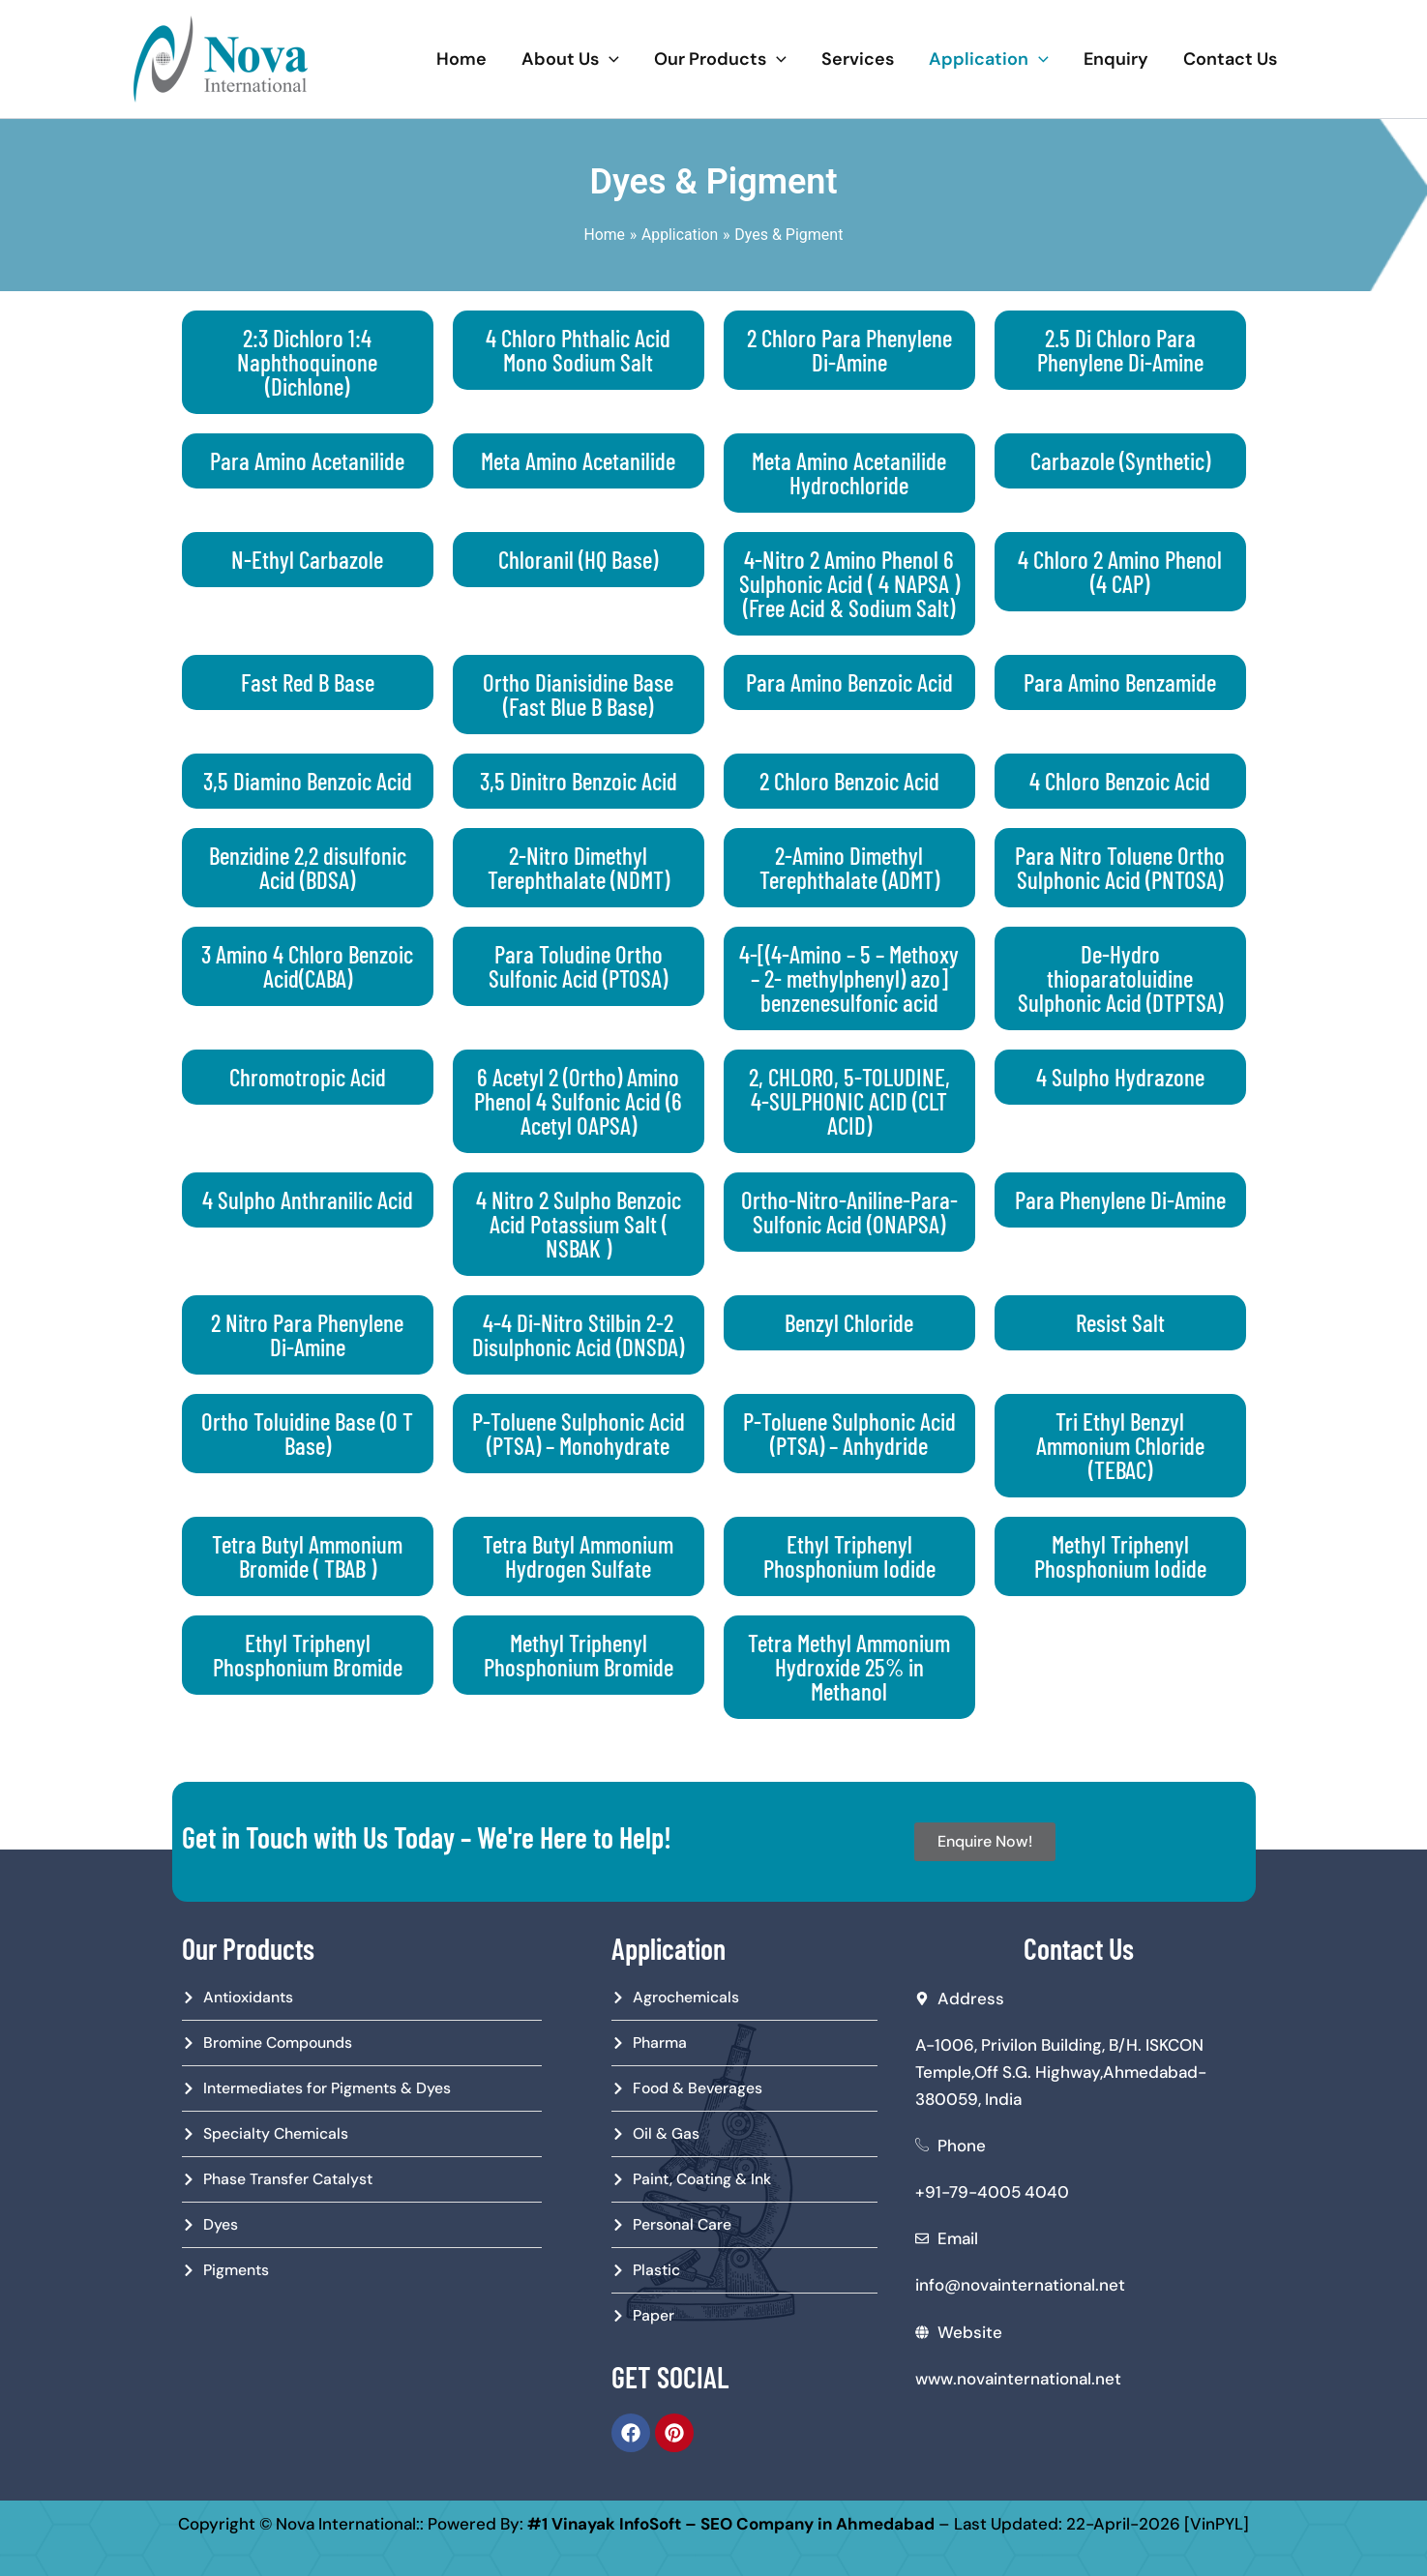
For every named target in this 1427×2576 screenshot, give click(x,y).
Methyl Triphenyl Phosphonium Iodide (1120, 1556)
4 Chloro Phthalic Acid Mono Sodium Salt (578, 349)
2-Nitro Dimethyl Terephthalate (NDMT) (578, 867)
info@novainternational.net (1020, 2283)
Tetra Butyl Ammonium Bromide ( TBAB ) (307, 1556)
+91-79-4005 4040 (992, 2190)
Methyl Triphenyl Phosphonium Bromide (578, 1654)
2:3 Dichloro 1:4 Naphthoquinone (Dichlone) (307, 361)
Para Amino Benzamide (1120, 681)
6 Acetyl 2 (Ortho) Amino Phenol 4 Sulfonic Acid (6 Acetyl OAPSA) (578, 1101)
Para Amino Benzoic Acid (849, 681)
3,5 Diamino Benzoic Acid (307, 780)
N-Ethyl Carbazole (307, 559)
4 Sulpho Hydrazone (1120, 1076)
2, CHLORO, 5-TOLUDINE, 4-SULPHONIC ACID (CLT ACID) (849, 1101)
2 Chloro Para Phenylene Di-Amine (849, 349)
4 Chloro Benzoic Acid (1119, 780)
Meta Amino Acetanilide (578, 460)
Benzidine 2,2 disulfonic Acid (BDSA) (307, 867)
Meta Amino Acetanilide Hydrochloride (849, 472)
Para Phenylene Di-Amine (1120, 1199)
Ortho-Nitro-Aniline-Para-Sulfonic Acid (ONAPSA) (849, 1211)
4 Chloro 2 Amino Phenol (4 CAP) (1120, 571)
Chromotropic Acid (307, 1076)
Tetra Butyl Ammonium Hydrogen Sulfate (578, 1556)
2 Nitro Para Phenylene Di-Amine (307, 1334)
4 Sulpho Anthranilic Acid (307, 1199)
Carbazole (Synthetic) (1120, 460)
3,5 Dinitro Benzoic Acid (578, 780)
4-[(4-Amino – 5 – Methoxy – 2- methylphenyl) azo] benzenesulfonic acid (849, 978)
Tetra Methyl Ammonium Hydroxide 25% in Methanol (849, 1666)
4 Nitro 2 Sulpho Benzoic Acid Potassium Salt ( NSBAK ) (578, 1223)
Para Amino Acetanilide (307, 460)
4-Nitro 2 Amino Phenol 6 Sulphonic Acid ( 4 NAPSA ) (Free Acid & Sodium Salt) (849, 583)
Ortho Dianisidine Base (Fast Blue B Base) (578, 694)
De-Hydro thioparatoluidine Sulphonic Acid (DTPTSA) (1120, 978)
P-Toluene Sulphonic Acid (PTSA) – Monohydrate (578, 1433)
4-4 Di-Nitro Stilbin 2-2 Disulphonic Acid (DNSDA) (578, 1334)
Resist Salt (1120, 1322)
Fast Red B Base (307, 681)
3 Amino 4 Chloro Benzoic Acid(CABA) (307, 965)
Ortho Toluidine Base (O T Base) (307, 1433)
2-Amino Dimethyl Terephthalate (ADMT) (849, 867)
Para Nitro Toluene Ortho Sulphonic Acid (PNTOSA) (1120, 867)
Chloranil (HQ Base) (578, 559)
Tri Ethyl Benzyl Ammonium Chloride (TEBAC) (1120, 1445)
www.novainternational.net (1018, 2375)
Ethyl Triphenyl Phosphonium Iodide (849, 1556)
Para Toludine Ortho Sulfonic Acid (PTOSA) (578, 965)
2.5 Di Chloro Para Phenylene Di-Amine (1120, 349)
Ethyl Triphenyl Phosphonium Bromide (307, 1654)
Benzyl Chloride (849, 1322)
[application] (609, 59)
